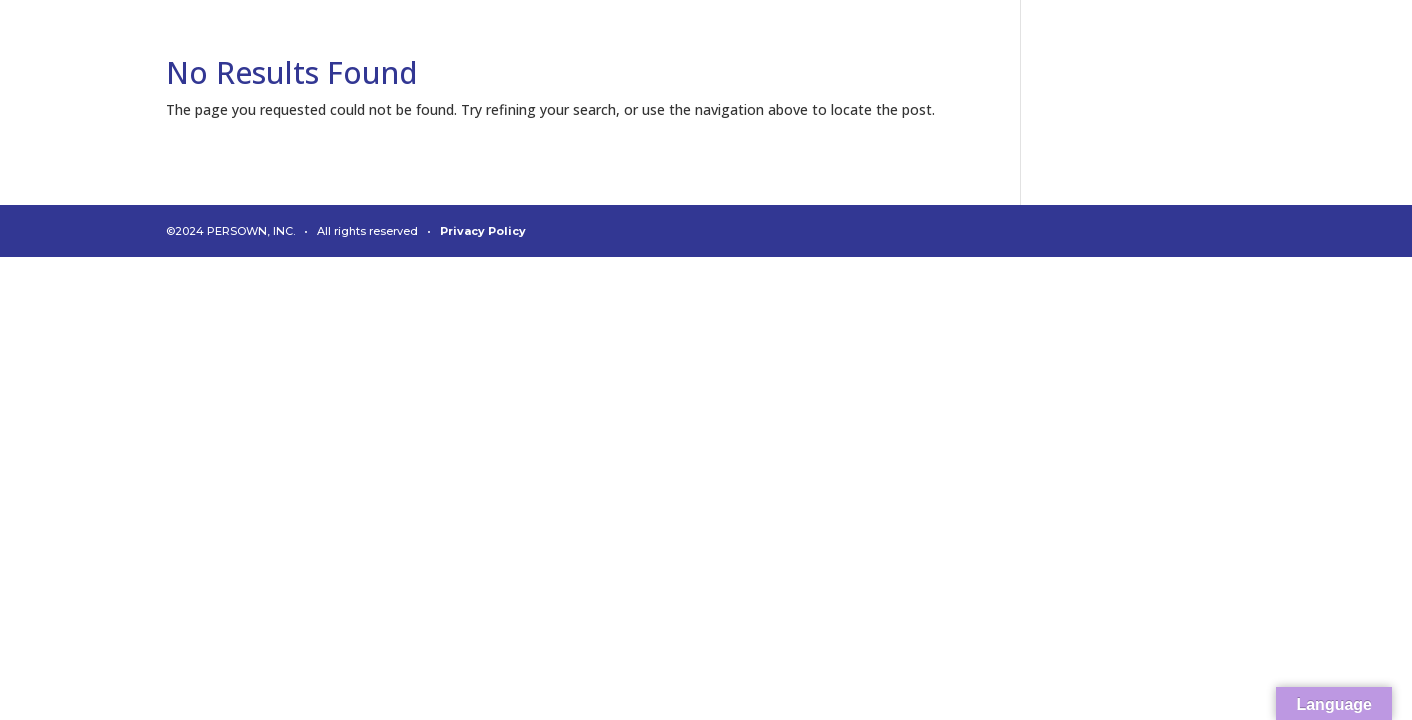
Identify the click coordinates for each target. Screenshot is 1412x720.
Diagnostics (799, 58)
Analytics (581, 58)
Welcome (474, 58)
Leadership (1028, 58)
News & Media (1162, 58)
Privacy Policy (483, 231)
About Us (915, 58)
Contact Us (1293, 58)
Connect (685, 58)
